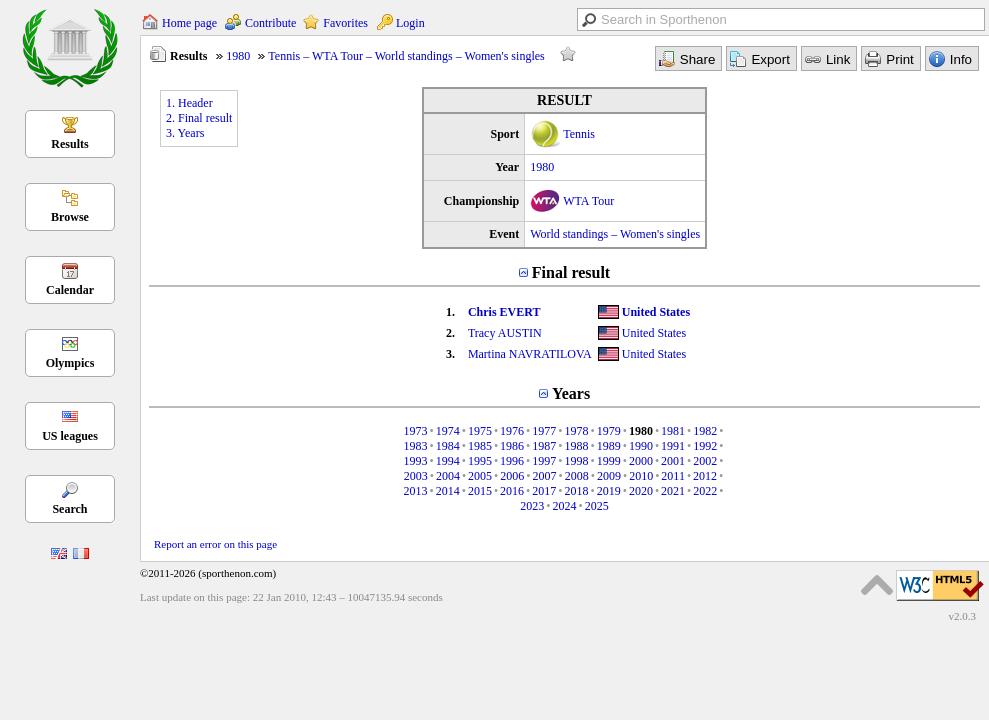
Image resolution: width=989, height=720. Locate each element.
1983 (415, 446)
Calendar (70, 290)
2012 (705, 476)
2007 (545, 476)
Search (69, 509)
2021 (673, 491)
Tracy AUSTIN (505, 333)
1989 (609, 446)
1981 (673, 431)
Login (410, 23)
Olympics (70, 363)
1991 (673, 446)
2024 (565, 506)
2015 (480, 491)
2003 (416, 476)
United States (656, 312)
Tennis (579, 134)
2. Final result (199, 118)
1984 (448, 446)
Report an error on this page (215, 544)
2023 (532, 506)
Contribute (270, 23)
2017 (544, 491)
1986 (512, 446)
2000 (641, 461)
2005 (480, 476)
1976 (512, 431)
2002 (705, 461)
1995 (480, 461)
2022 (705, 491)
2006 (512, 476)
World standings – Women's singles (615, 234)
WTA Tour (588, 201)
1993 (415, 461)
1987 (544, 446)
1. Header (189, 103)
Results (69, 144)
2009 (609, 476)
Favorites (345, 23)
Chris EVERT (504, 312)
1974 (448, 431)
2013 (415, 491)
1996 (512, 461)
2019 (609, 491)
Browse (70, 217)
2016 (512, 491)
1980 (238, 56)
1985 (480, 446)
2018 (577, 491)
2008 (577, 476)
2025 (597, 506)
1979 (609, 431)
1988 (577, 446)
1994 (448, 461)
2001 (673, 461)
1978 (577, 431)
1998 (577, 461)
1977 (544, 431)
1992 (705, 446)
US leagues (70, 436)
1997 (544, 461)
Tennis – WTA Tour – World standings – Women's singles (406, 56)
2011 (673, 476)
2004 (448, 476)
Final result (571, 272)
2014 (448, 491)
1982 (705, 431)
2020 (641, 491)
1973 (415, 431)
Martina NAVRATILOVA (530, 354)
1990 (641, 446)
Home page (189, 23)
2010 (641, 476)
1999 (609, 461)
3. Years (185, 133)
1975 (480, 431)
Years (571, 393)
